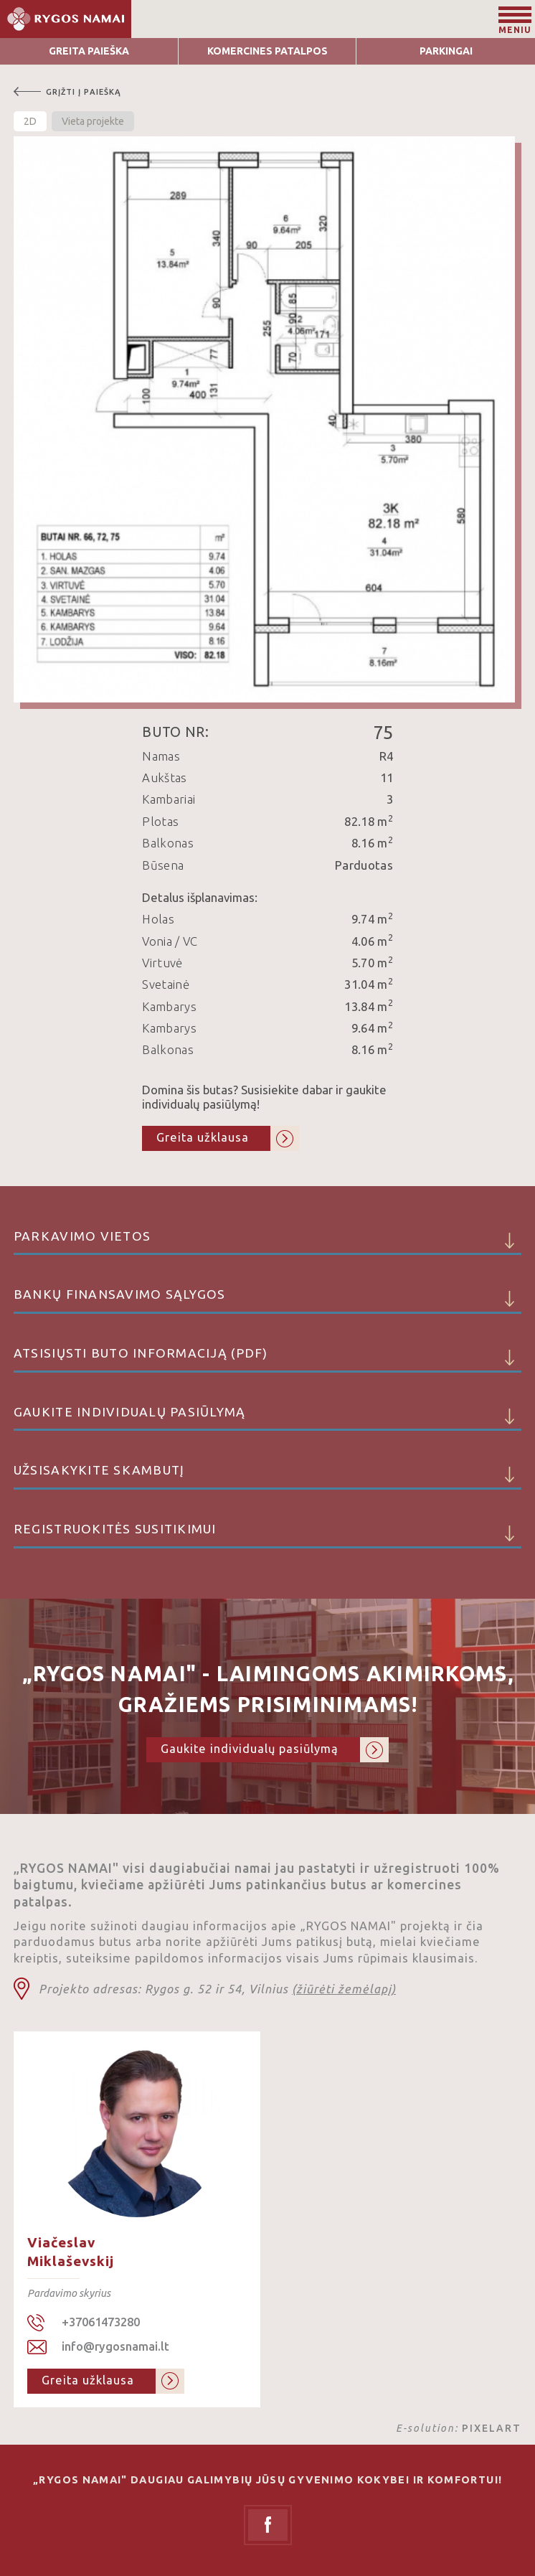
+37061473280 (101, 2322)
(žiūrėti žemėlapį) (344, 1989)
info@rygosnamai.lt (115, 2346)
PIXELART (491, 2428)
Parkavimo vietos (267, 1242)
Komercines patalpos (267, 51)
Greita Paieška (89, 51)
